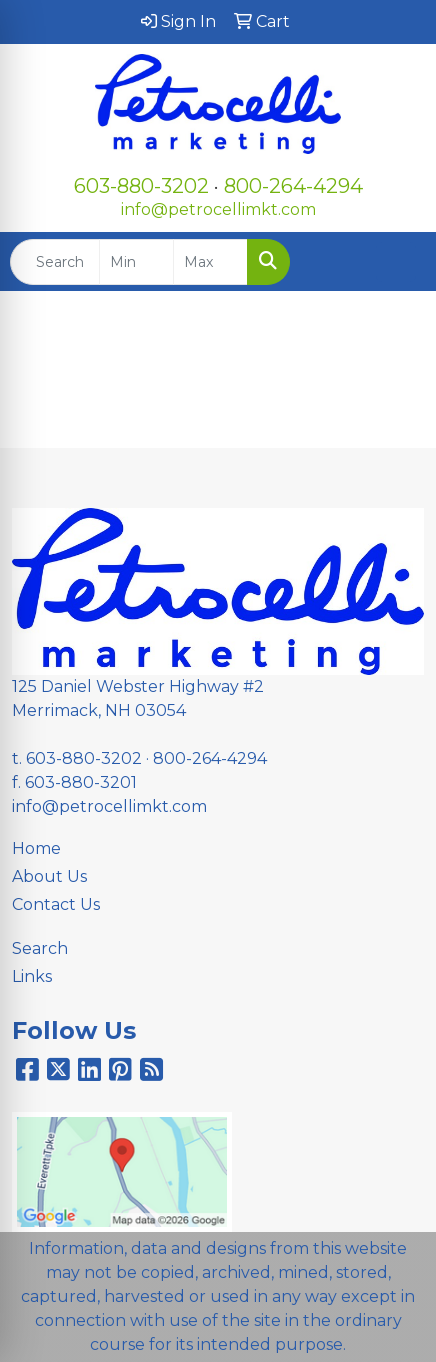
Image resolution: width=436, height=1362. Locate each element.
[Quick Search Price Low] (136, 262)
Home (36, 848)
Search (40, 948)
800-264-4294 (293, 186)
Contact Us (56, 904)
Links (32, 976)
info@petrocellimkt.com (218, 209)
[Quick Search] (55, 262)
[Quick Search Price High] (210, 262)
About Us (49, 876)
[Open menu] (396, 262)
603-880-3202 (141, 186)
